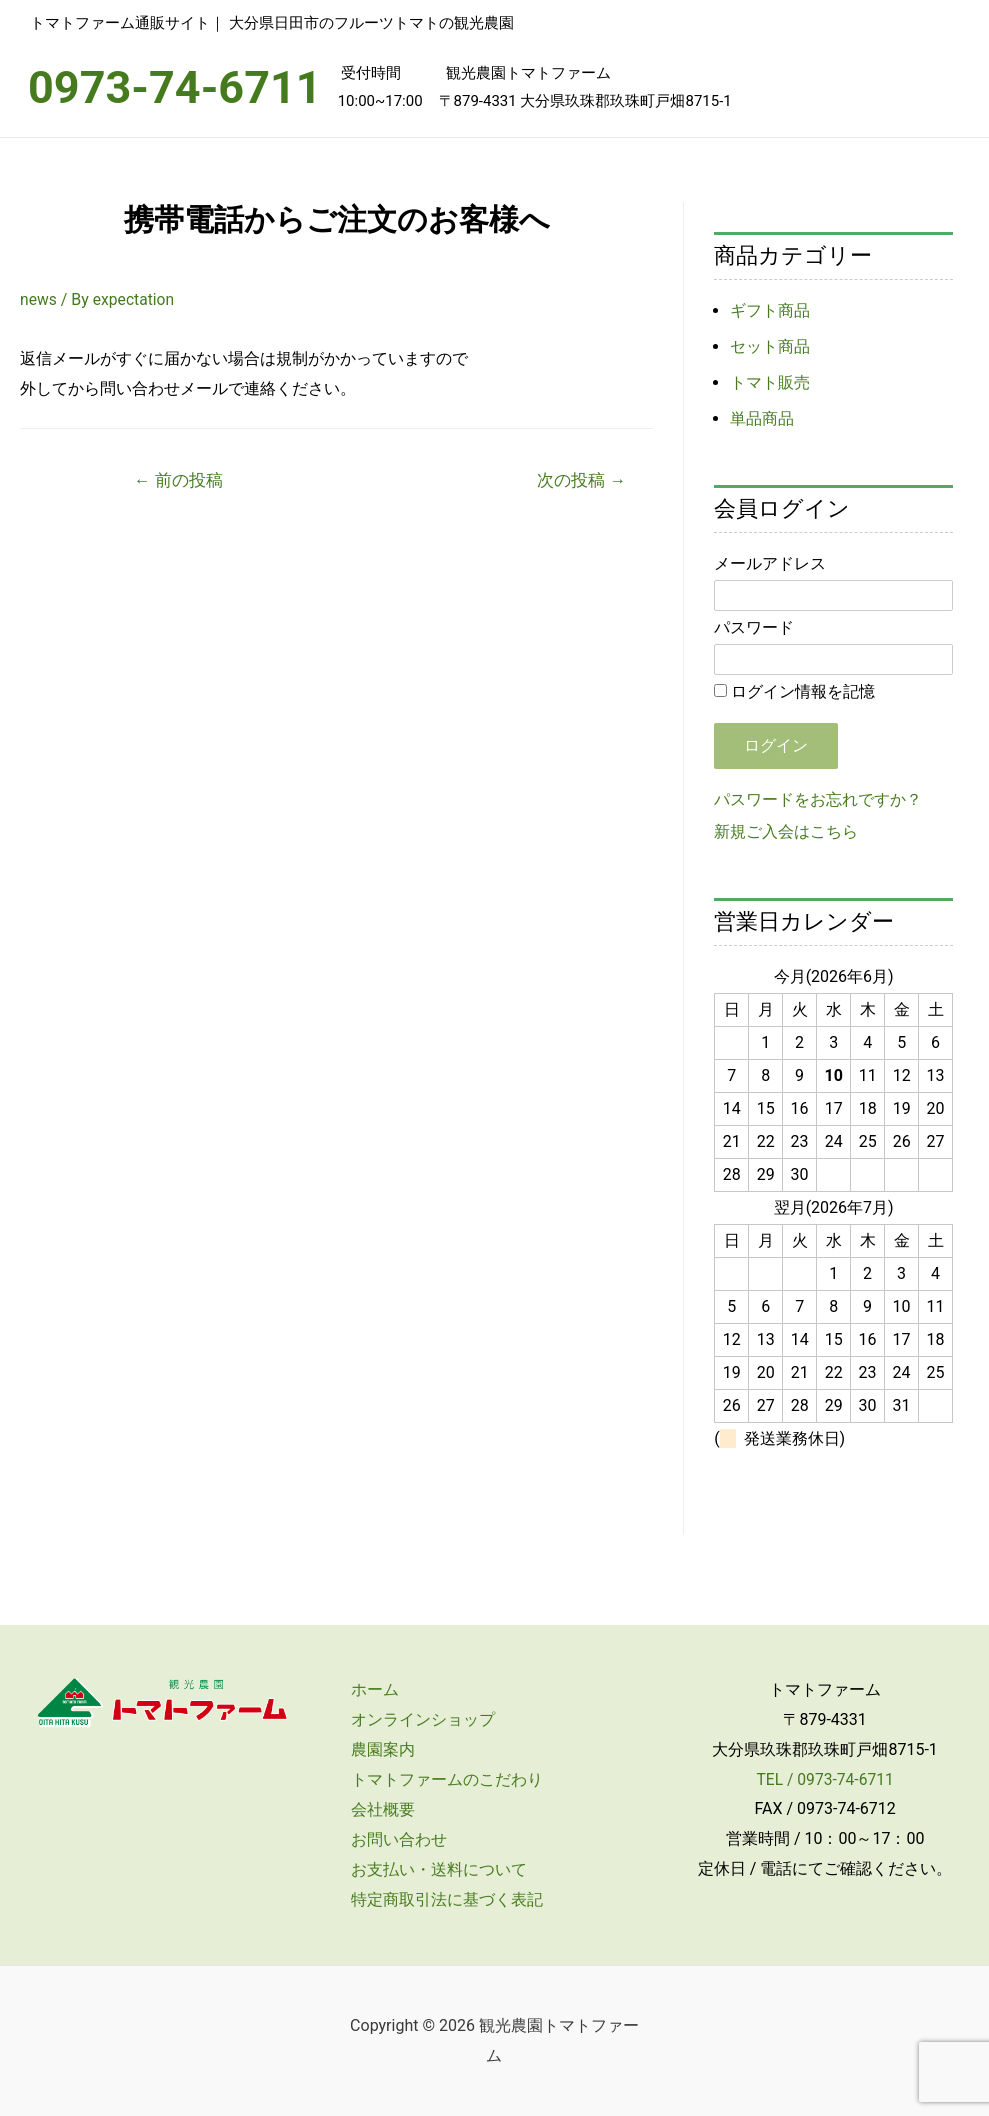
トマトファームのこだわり (442, 1779)
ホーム (370, 1689)
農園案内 (378, 1749)
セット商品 (770, 346)
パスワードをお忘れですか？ (818, 799)
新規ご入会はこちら (786, 831)
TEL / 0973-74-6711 (825, 1779)
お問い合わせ (394, 1839)
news (39, 299)
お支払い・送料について (434, 1869)
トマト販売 (770, 382)
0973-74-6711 (175, 87)
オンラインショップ (418, 1719)
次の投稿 (580, 480)
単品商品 (762, 418)
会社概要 (378, 1809)
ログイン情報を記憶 (794, 691)
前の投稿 (178, 480)
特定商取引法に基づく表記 (442, 1899)
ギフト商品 (770, 310)
